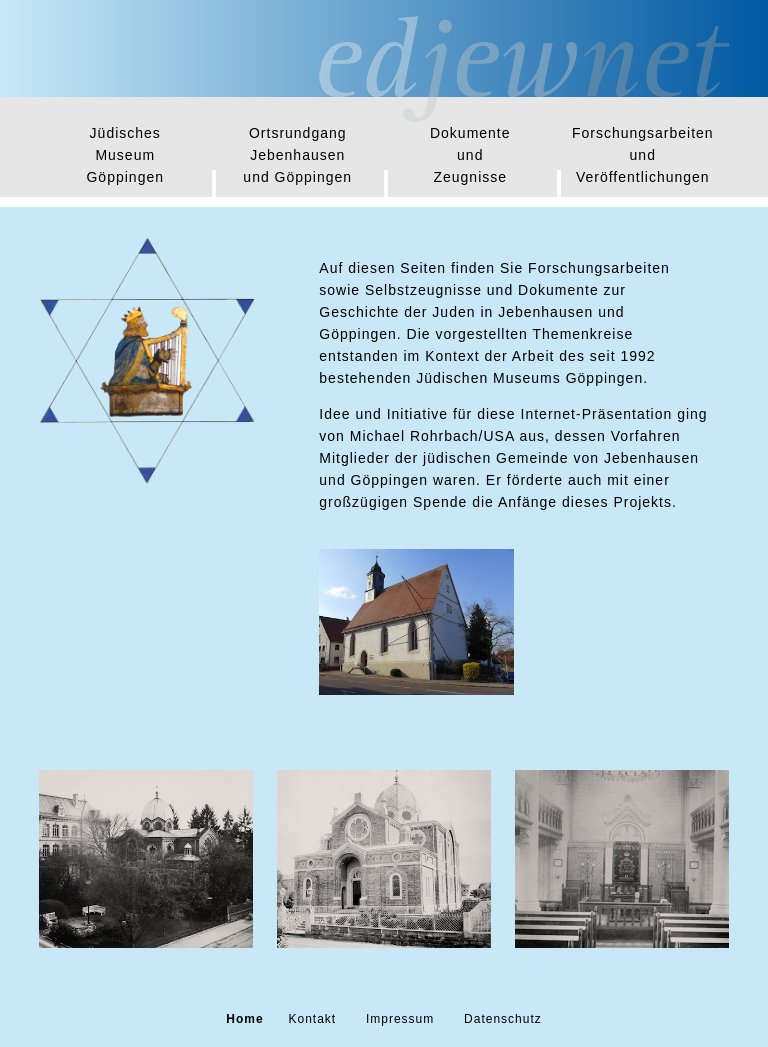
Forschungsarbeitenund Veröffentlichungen (643, 155)
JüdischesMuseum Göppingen (125, 155)
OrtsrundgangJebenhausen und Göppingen (297, 155)
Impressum (400, 1019)
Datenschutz (503, 1019)
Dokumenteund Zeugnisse (470, 155)
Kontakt (312, 1019)
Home (244, 1019)
